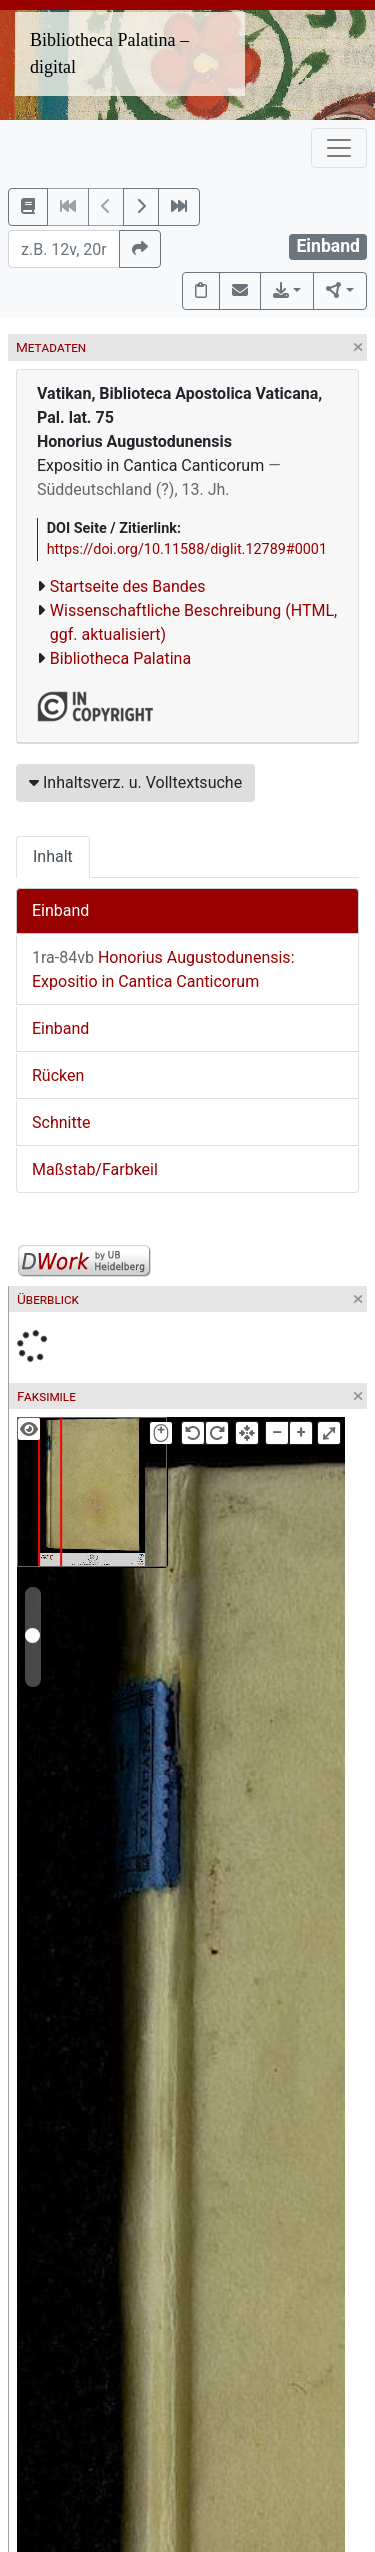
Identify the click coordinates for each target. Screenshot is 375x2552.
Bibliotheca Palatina (120, 658)
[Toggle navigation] (339, 148)
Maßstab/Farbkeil (95, 1169)
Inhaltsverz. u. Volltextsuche (135, 782)
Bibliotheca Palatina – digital (109, 53)
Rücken (58, 1075)
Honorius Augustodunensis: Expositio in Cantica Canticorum (163, 969)
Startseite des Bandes (128, 586)
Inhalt (53, 856)
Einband (60, 910)
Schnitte (61, 1122)
